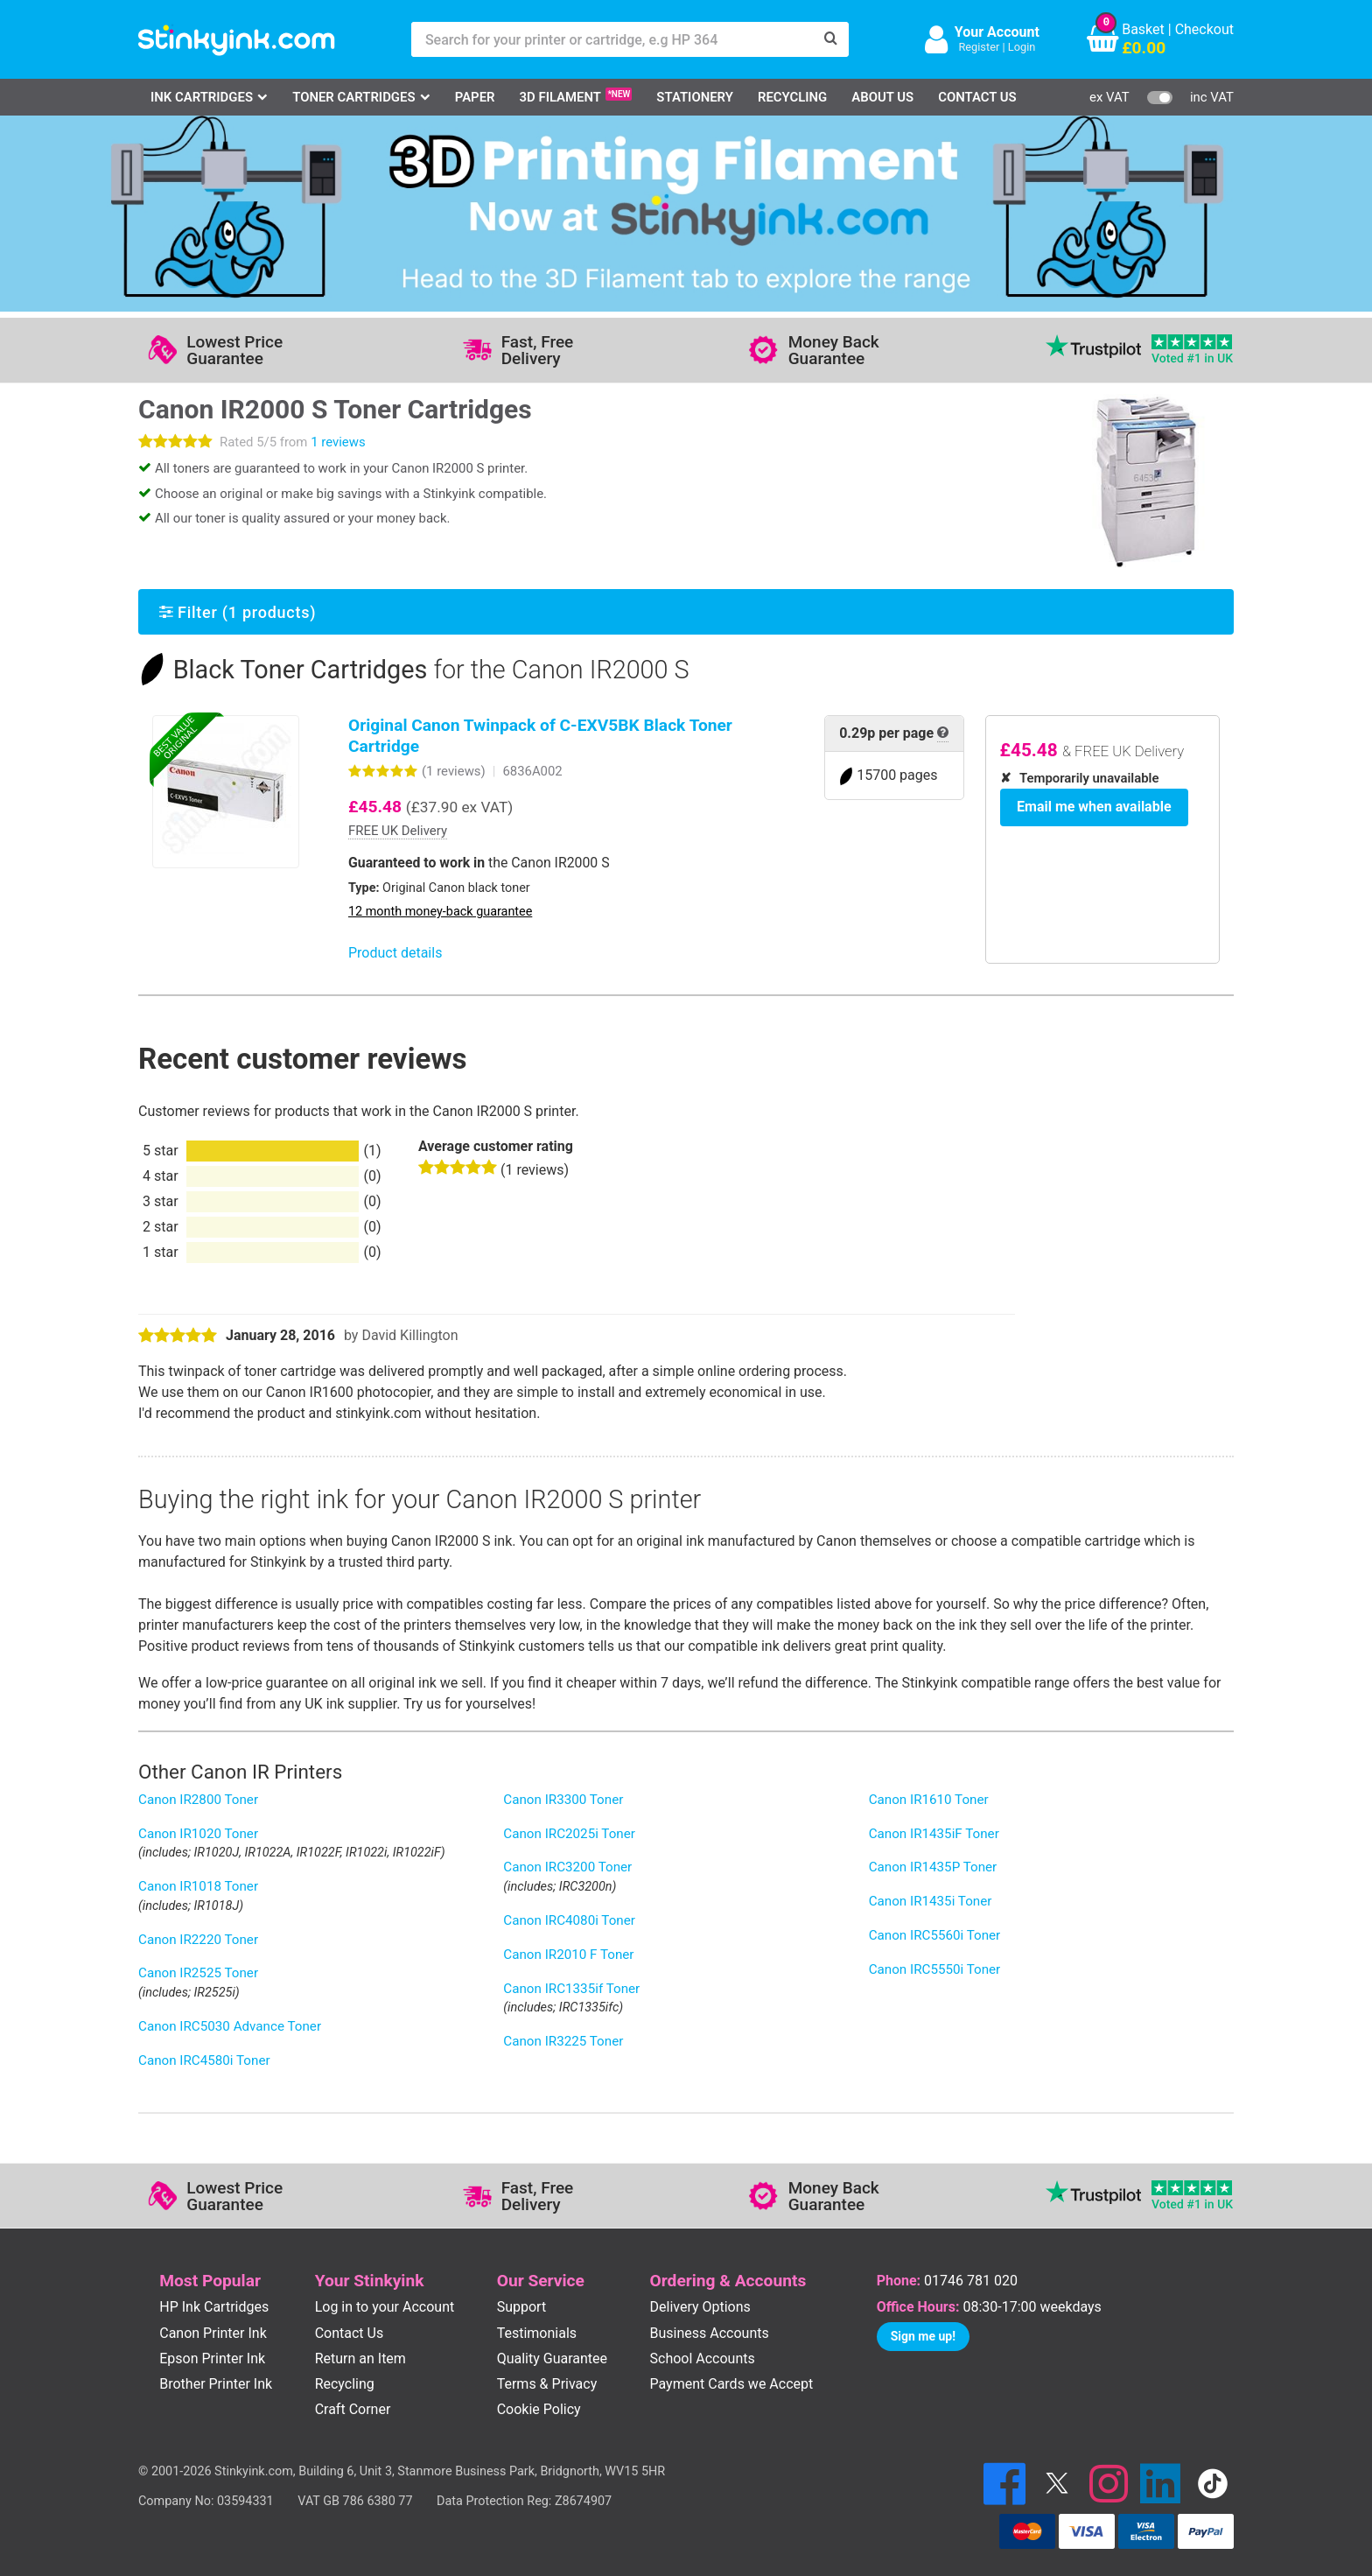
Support (521, 2307)
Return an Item (360, 2358)
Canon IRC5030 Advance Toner (229, 2026)
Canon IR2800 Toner (198, 1799)
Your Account (997, 32)
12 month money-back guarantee (440, 911)
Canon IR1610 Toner (929, 1799)
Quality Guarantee (552, 2358)
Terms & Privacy (547, 2384)
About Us (882, 97)
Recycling (792, 97)
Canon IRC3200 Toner (567, 1867)
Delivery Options (700, 2307)
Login (1022, 46)
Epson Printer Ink (212, 2358)
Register (978, 46)
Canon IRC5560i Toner (935, 1935)
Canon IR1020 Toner (198, 1834)
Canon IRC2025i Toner (569, 1834)
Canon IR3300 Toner (563, 1799)
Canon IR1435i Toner (930, 1901)
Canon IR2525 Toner (198, 1973)
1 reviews (338, 442)
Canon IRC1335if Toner (571, 1989)
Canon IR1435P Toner (933, 1867)
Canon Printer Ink (213, 2333)
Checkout (1204, 29)
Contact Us (977, 97)
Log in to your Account (385, 2307)
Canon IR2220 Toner (198, 1940)
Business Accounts (709, 2333)
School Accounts (702, 2358)
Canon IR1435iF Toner (934, 1834)
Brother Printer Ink (215, 2384)
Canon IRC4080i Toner (569, 1920)
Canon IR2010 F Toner (568, 1954)
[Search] (831, 39)
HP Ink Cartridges (214, 2307)
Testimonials (537, 2333)
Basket (1143, 29)
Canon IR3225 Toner (563, 2041)
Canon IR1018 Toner (198, 1886)
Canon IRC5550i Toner (935, 1969)
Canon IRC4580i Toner (204, 2060)
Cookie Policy (539, 2409)
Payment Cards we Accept (732, 2384)
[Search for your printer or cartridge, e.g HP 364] (612, 39)
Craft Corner (353, 2409)
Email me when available (1088, 804)
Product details (395, 952)
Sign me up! (923, 2336)
